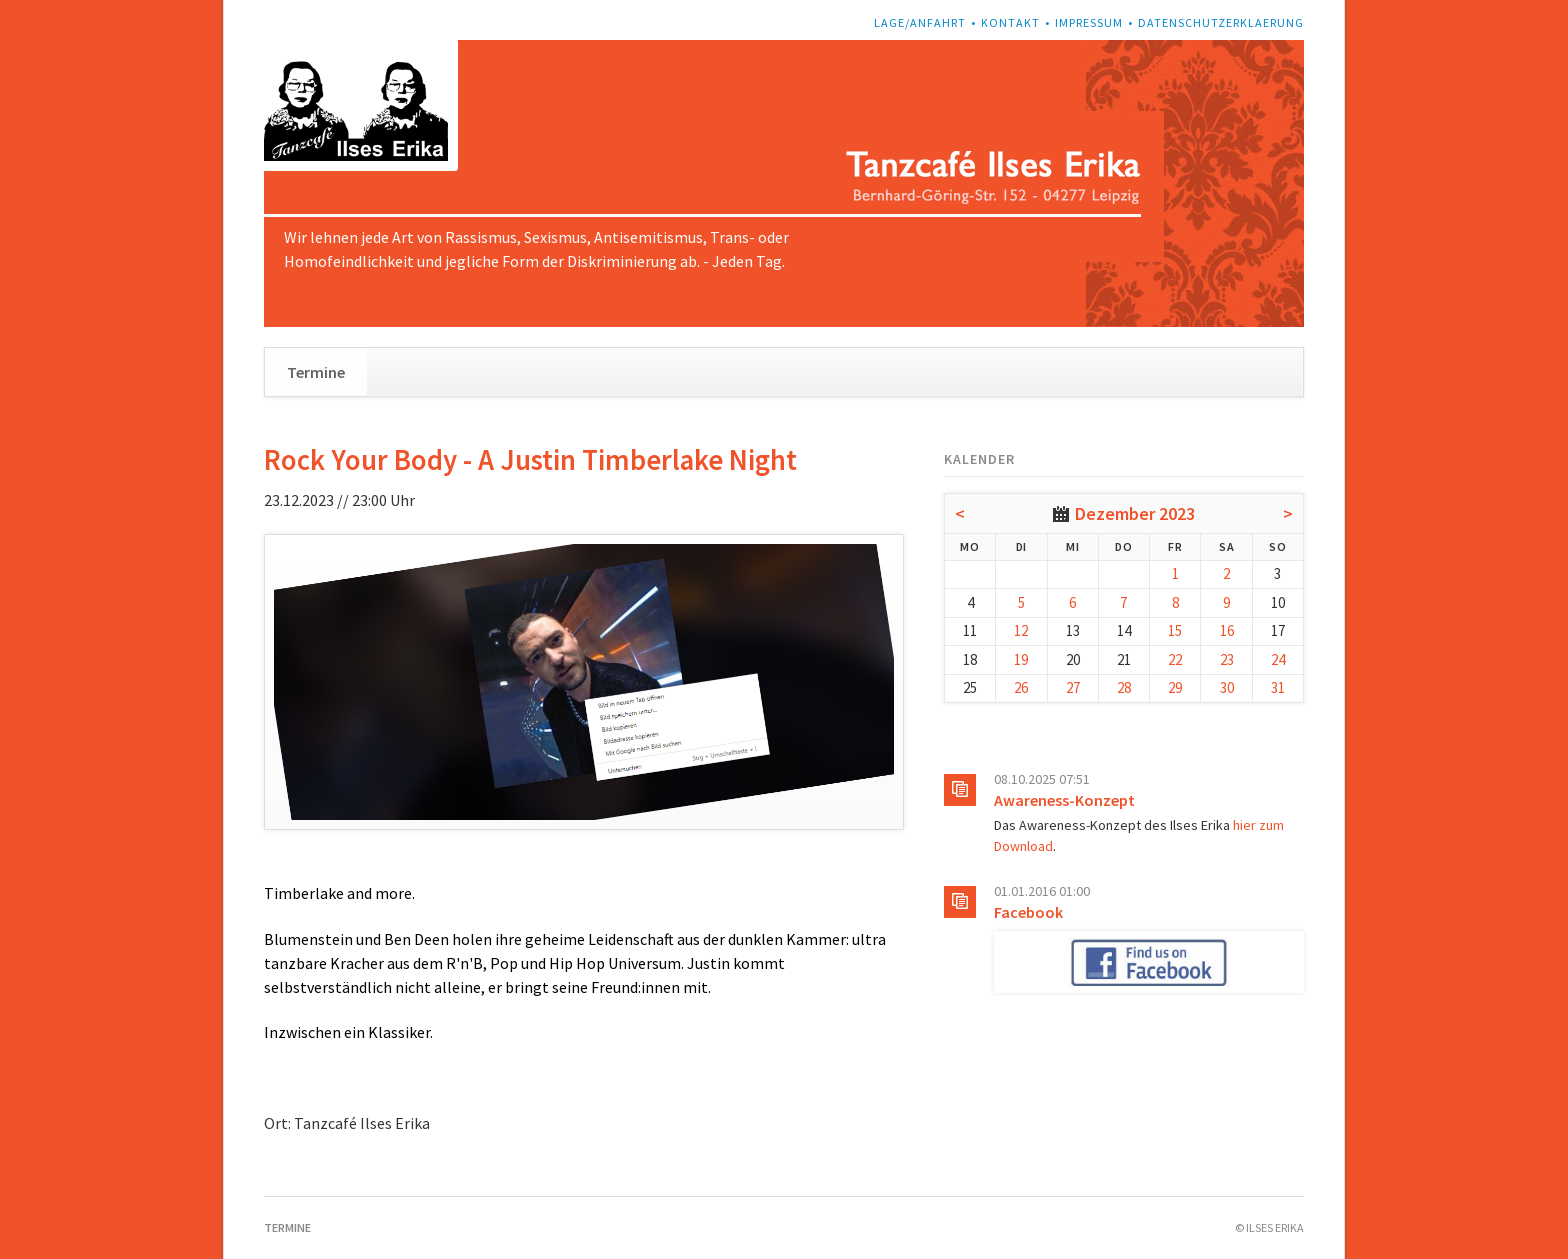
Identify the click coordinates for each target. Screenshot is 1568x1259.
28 (1124, 687)
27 (1073, 687)
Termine (316, 372)
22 (1175, 659)
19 (1021, 659)
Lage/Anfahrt (920, 22)
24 (1278, 659)
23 (1227, 659)
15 (1175, 630)
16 (1227, 630)
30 (1227, 687)
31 (1278, 687)
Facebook (1028, 912)
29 (1175, 687)
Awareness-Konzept (1064, 800)
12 (1021, 630)
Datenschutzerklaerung (1221, 22)
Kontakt (1010, 22)
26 (1021, 687)
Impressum (1089, 22)
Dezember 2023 (1135, 513)
